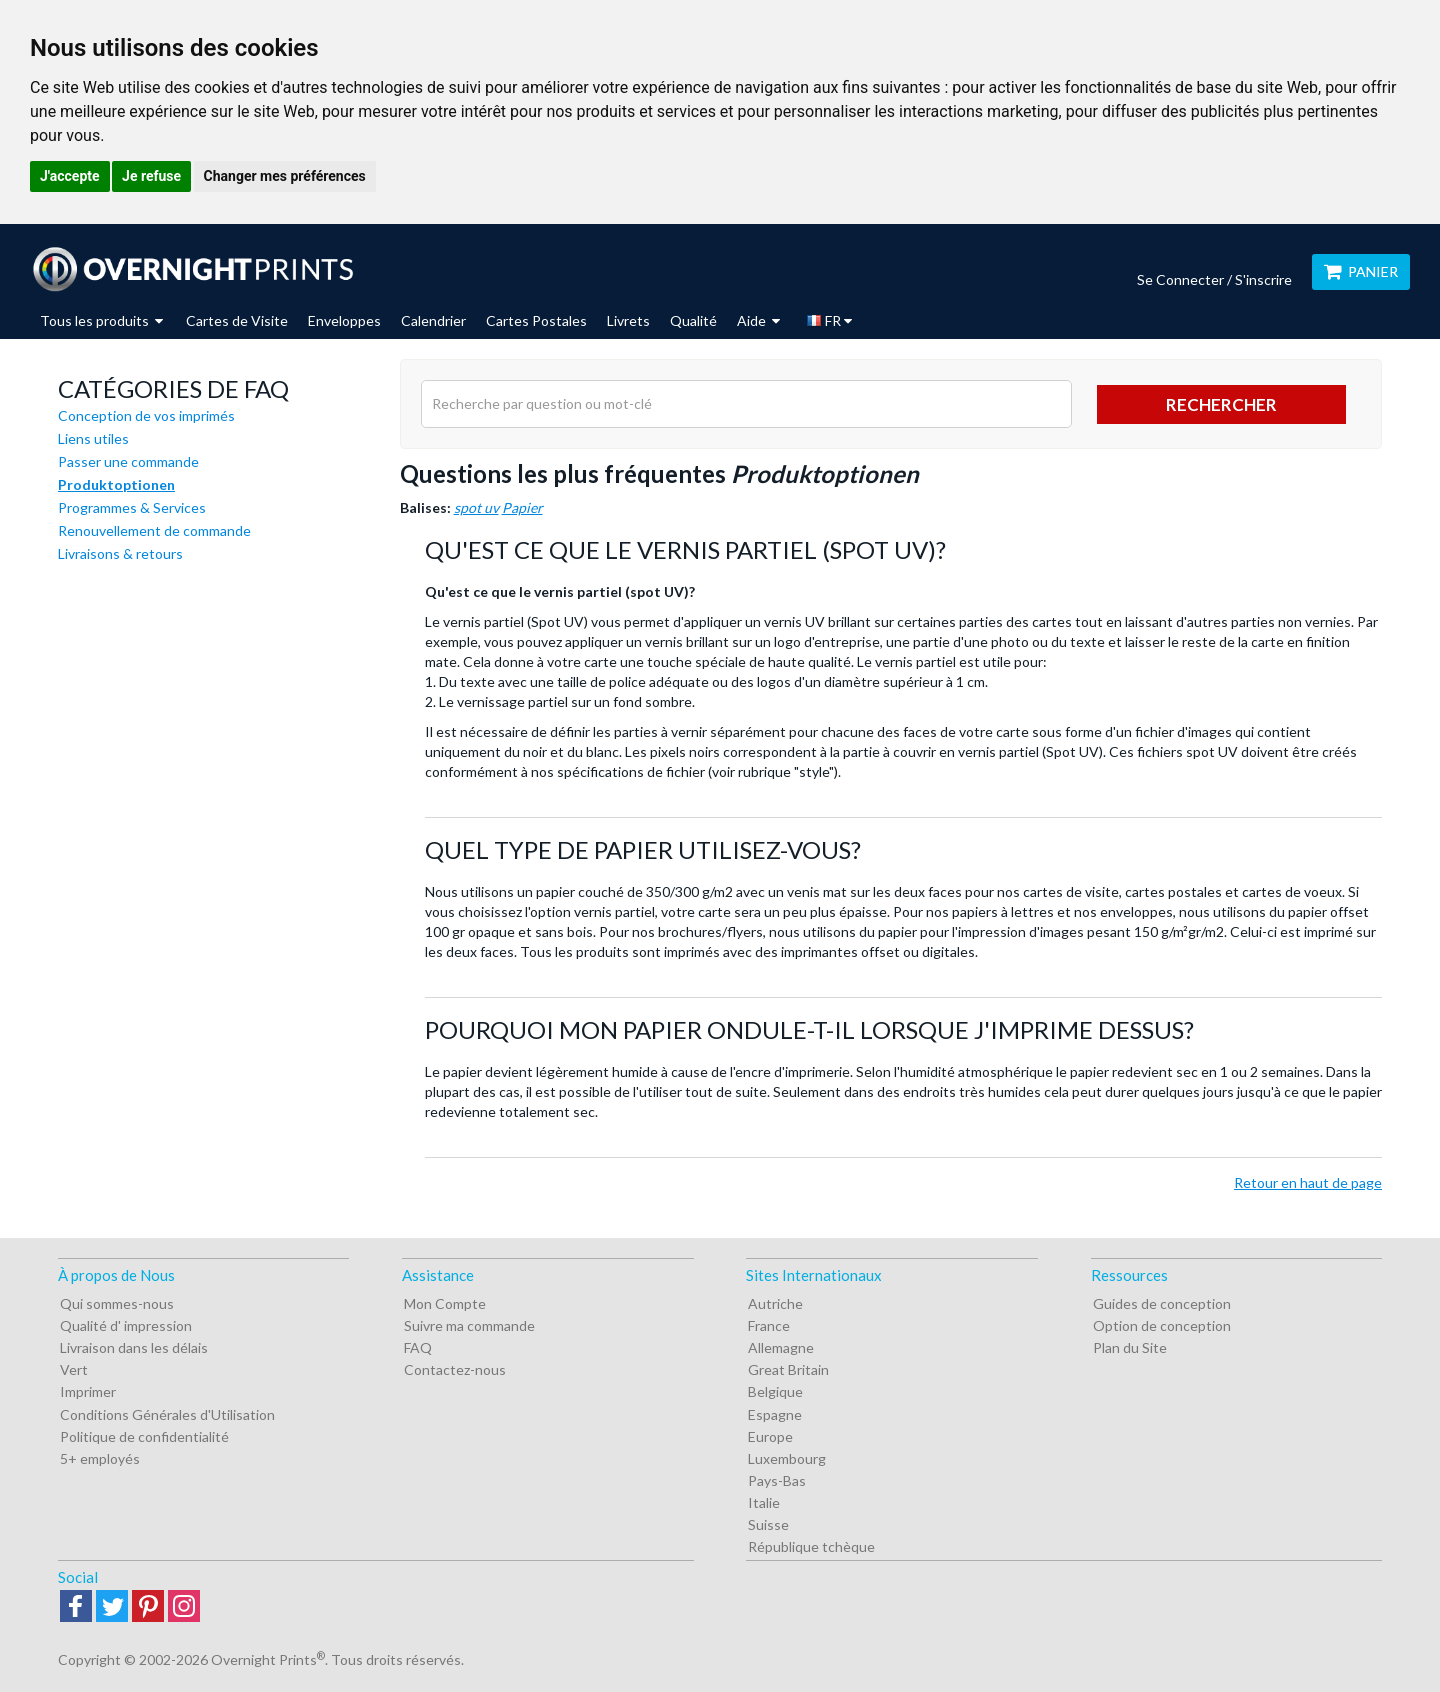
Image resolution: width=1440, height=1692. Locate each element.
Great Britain (788, 1369)
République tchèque (811, 1546)
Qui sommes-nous (117, 1303)
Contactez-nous (455, 1369)
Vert (74, 1369)
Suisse (768, 1524)
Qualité (693, 320)
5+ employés (100, 1458)
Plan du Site (1130, 1347)
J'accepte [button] (70, 176)
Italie (764, 1502)
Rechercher (1221, 404)
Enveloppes (344, 320)
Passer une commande (128, 461)
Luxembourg (787, 1458)
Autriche (775, 1303)
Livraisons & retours (120, 553)
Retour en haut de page (1308, 1182)
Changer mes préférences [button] (285, 176)
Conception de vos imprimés (146, 415)
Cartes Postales (536, 320)
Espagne (775, 1414)
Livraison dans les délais (134, 1347)
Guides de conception (1162, 1303)
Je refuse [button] (151, 176)
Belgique (775, 1391)
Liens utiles (93, 438)
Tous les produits (101, 320)
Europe (770, 1436)
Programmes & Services (132, 507)
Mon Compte (445, 1303)
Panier (1361, 271)
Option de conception (1162, 1325)
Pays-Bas (777, 1480)
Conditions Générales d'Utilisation (167, 1414)
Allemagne (781, 1347)
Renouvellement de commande (154, 530)
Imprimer (88, 1391)
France (769, 1325)
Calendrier (433, 320)
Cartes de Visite (237, 320)
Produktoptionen (116, 484)
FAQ (418, 1347)
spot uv (476, 507)
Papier (522, 507)
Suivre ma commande (469, 1325)
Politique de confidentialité (144, 1436)
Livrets (628, 320)
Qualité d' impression (126, 1325)
